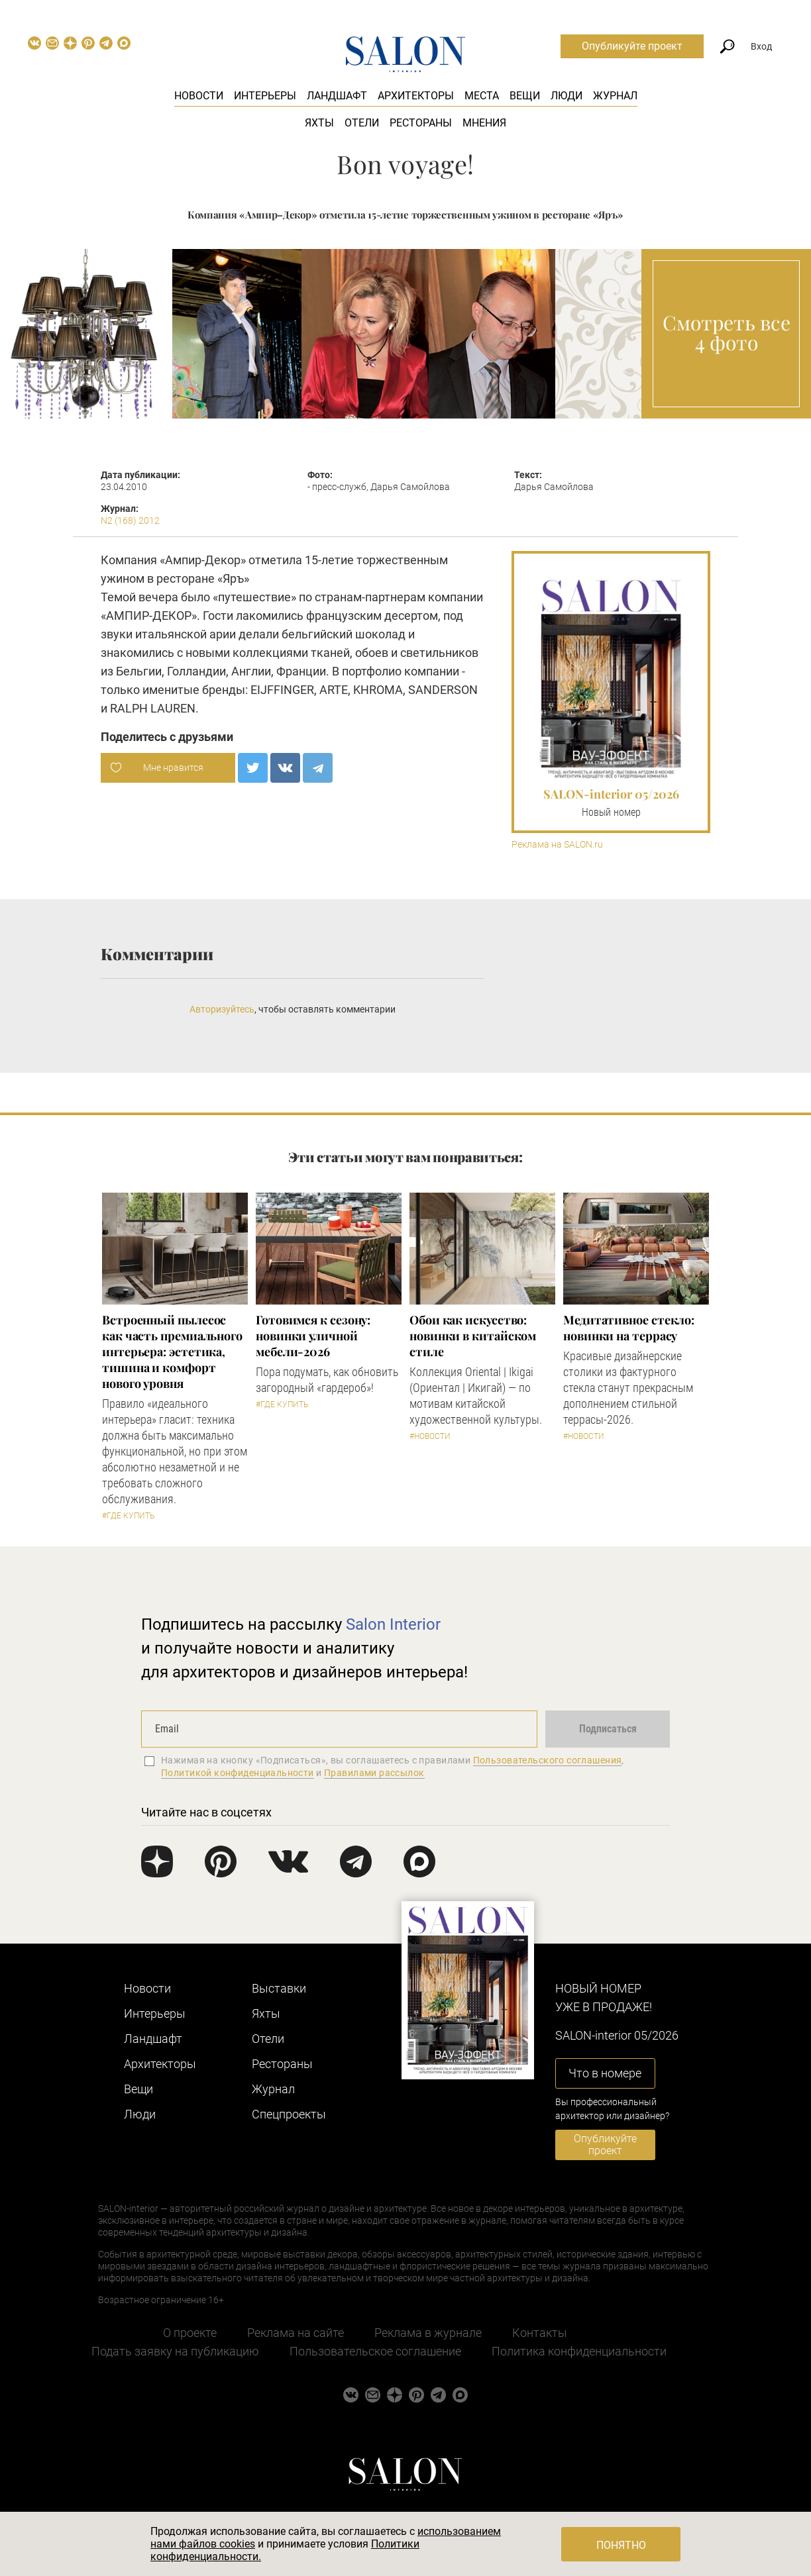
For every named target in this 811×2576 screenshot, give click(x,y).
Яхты (319, 123)
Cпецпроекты (289, 2114)
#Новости (430, 1436)
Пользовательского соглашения (547, 1760)
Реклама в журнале (428, 2333)
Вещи (525, 95)
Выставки (279, 1988)
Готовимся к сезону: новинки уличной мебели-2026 (313, 1336)
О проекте (190, 2333)
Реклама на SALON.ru (557, 845)
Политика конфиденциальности (579, 2351)
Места (481, 95)
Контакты (539, 2333)
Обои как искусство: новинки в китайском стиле (472, 1336)
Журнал (615, 95)
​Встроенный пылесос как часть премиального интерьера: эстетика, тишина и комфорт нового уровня (172, 1351)
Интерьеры (265, 95)
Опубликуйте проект (632, 46)
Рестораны (421, 123)
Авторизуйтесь (221, 1009)
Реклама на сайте (295, 2333)
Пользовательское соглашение (375, 2351)
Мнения (484, 123)
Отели (362, 123)
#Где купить (128, 1516)
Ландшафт (337, 95)
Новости (198, 95)
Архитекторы (416, 95)
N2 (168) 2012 (130, 520)
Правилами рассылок (374, 1772)
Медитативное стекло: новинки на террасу (628, 1328)
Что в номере (604, 2073)
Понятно (621, 2545)
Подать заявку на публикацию (175, 2351)
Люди (566, 95)
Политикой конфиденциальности (237, 1772)
